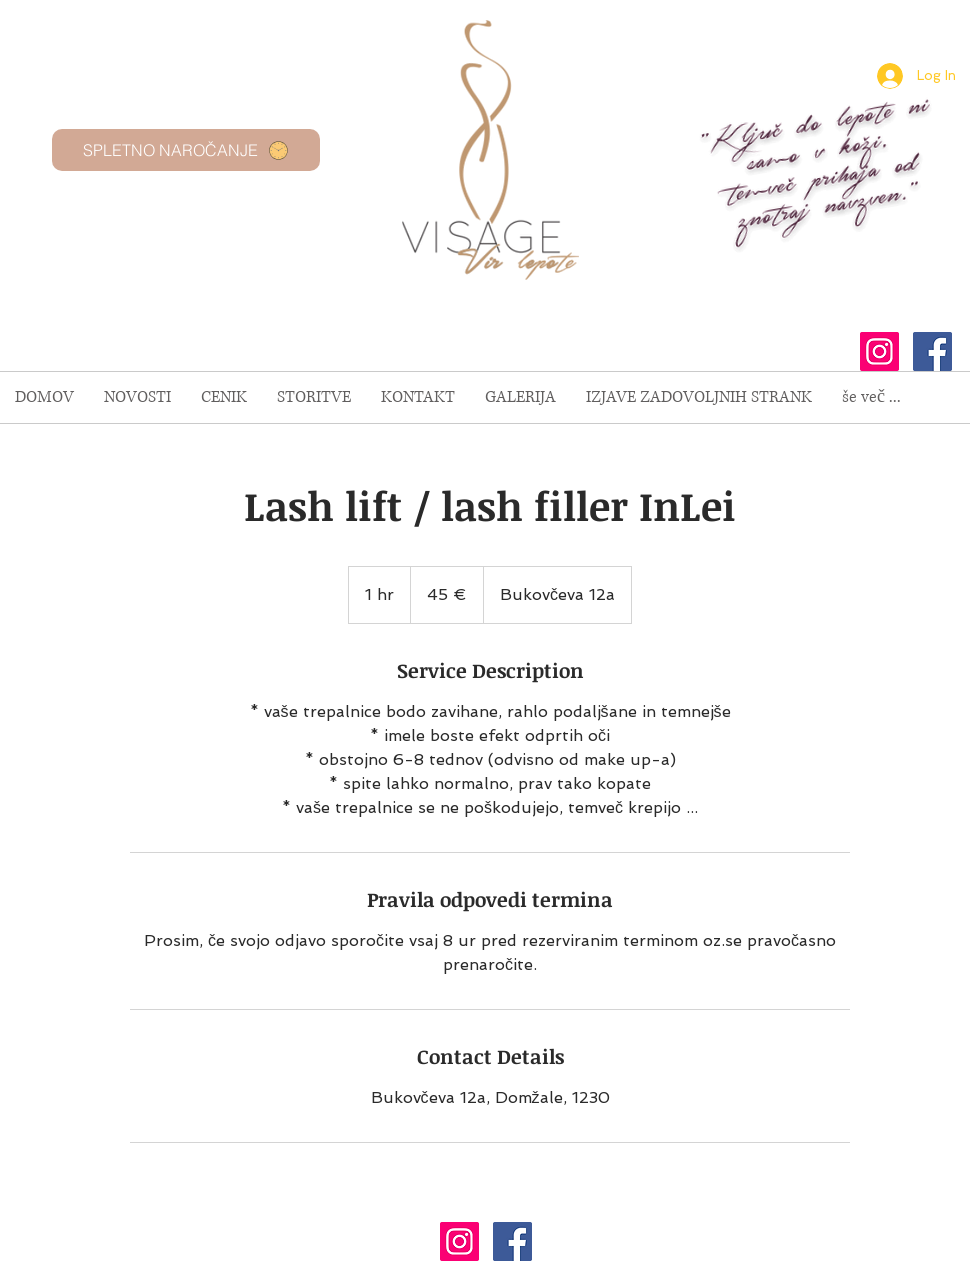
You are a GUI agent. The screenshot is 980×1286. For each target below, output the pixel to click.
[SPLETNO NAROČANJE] (186, 150)
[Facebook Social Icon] (932, 351)
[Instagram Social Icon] (879, 351)
